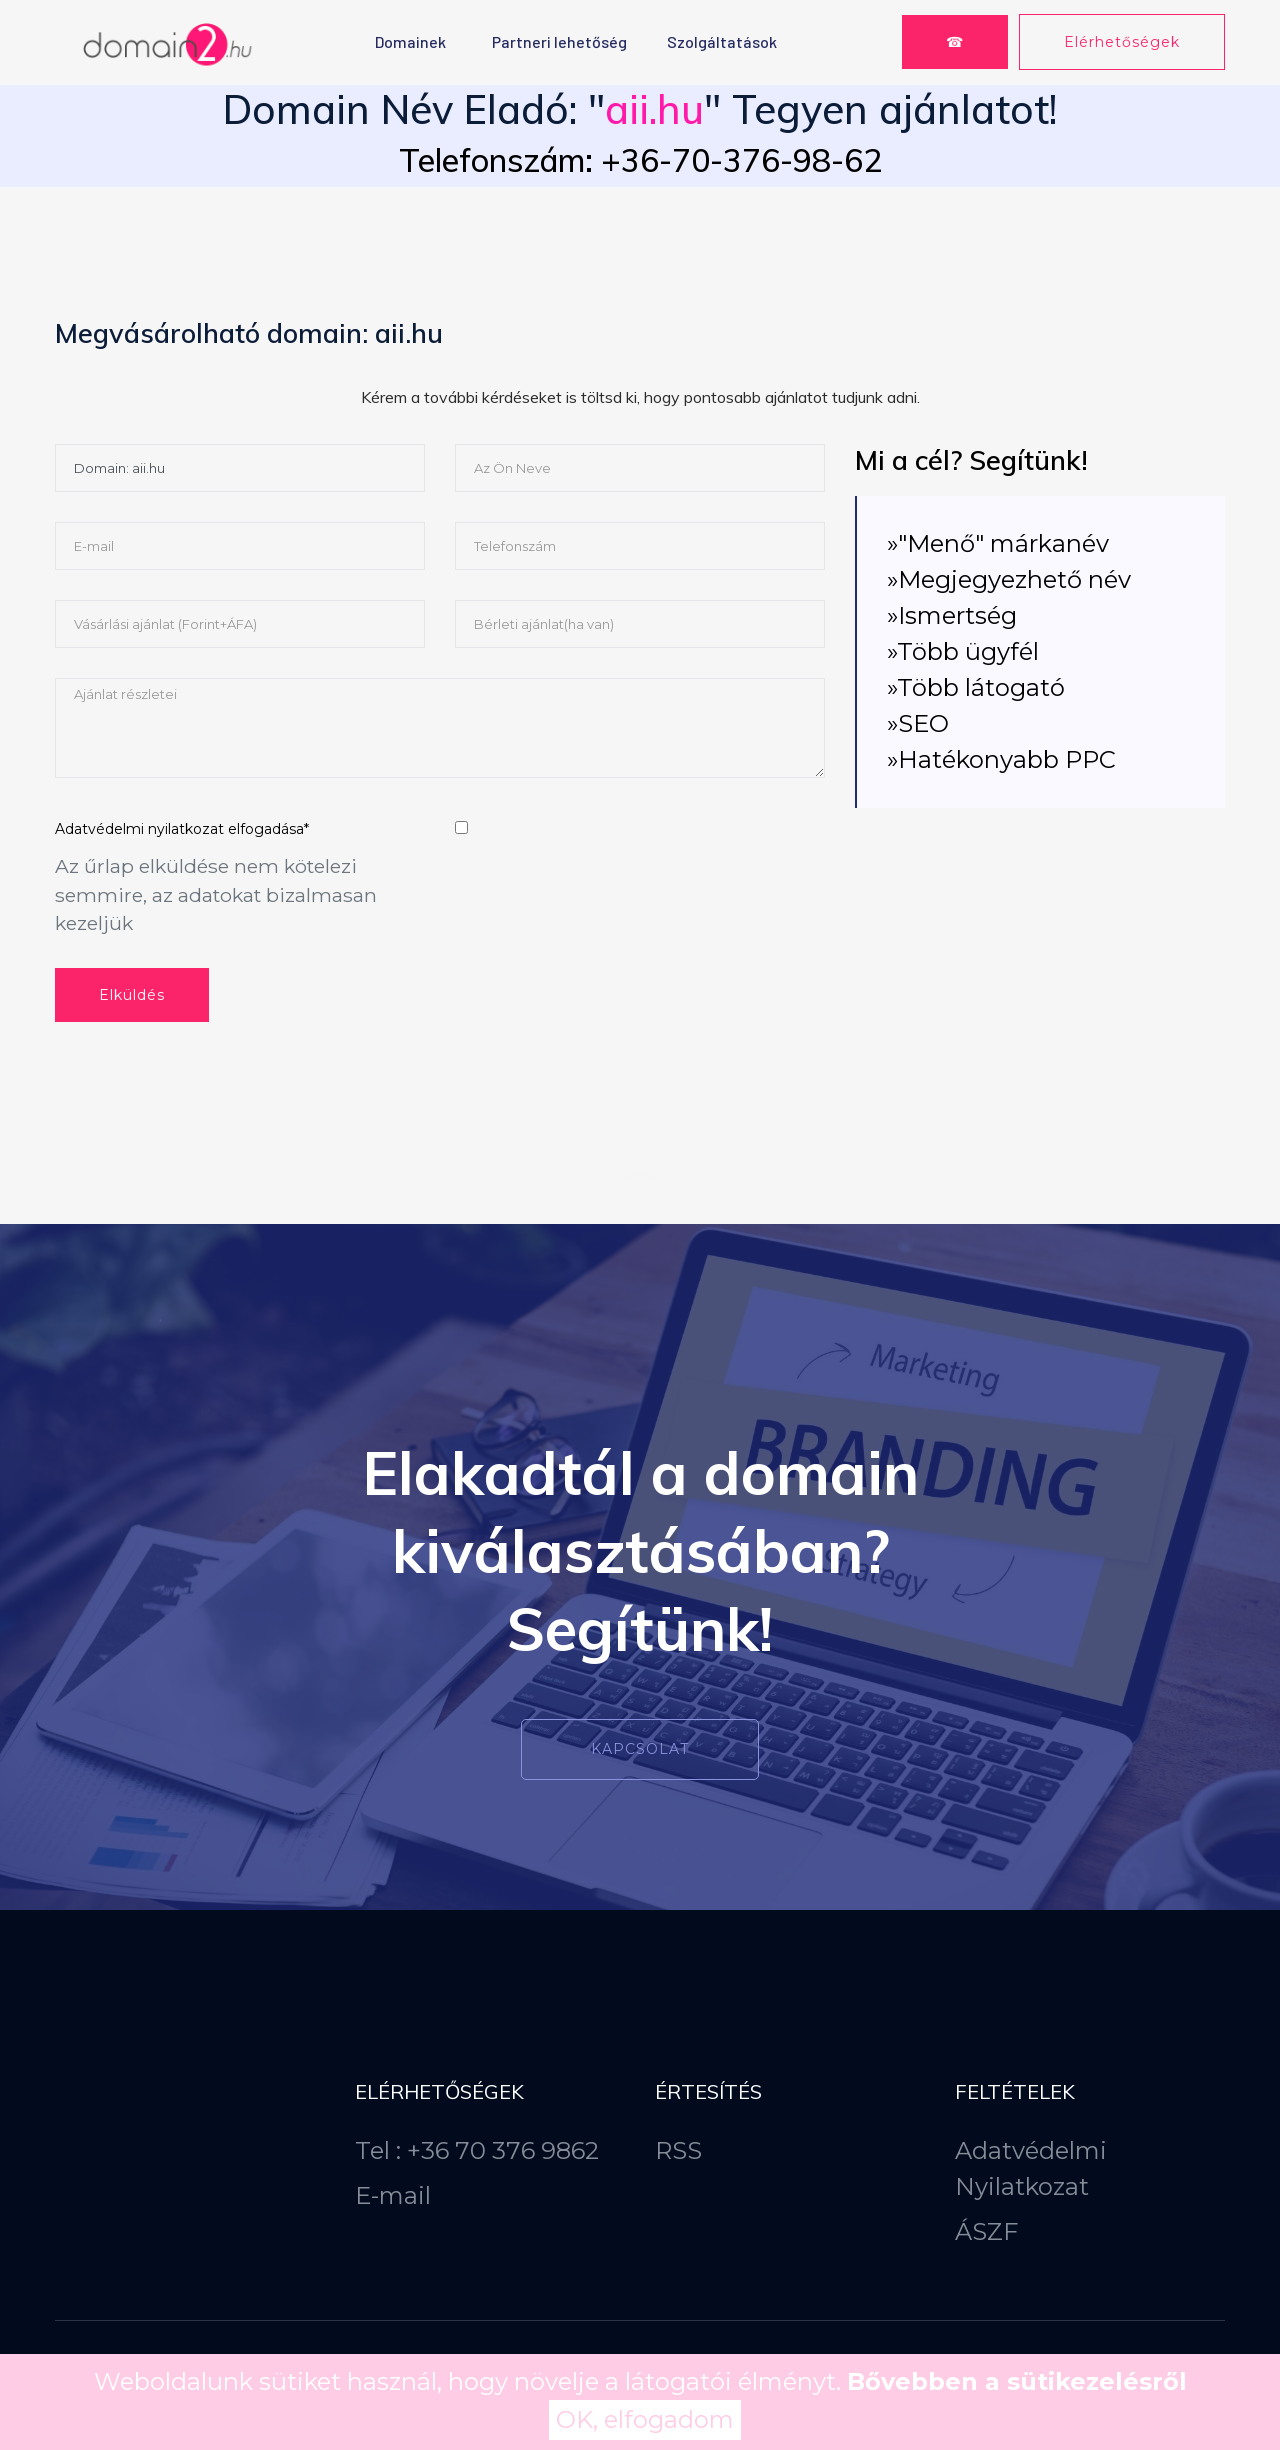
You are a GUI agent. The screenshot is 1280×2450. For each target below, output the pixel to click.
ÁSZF (986, 2231)
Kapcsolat (640, 1749)
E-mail (393, 2195)
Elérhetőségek (1122, 42)
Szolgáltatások (722, 41)
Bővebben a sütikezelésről (1017, 2381)
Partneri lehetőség (559, 41)
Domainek (410, 41)
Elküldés (132, 995)
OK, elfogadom (645, 2419)
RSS (678, 2150)
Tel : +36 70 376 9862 (477, 2150)
